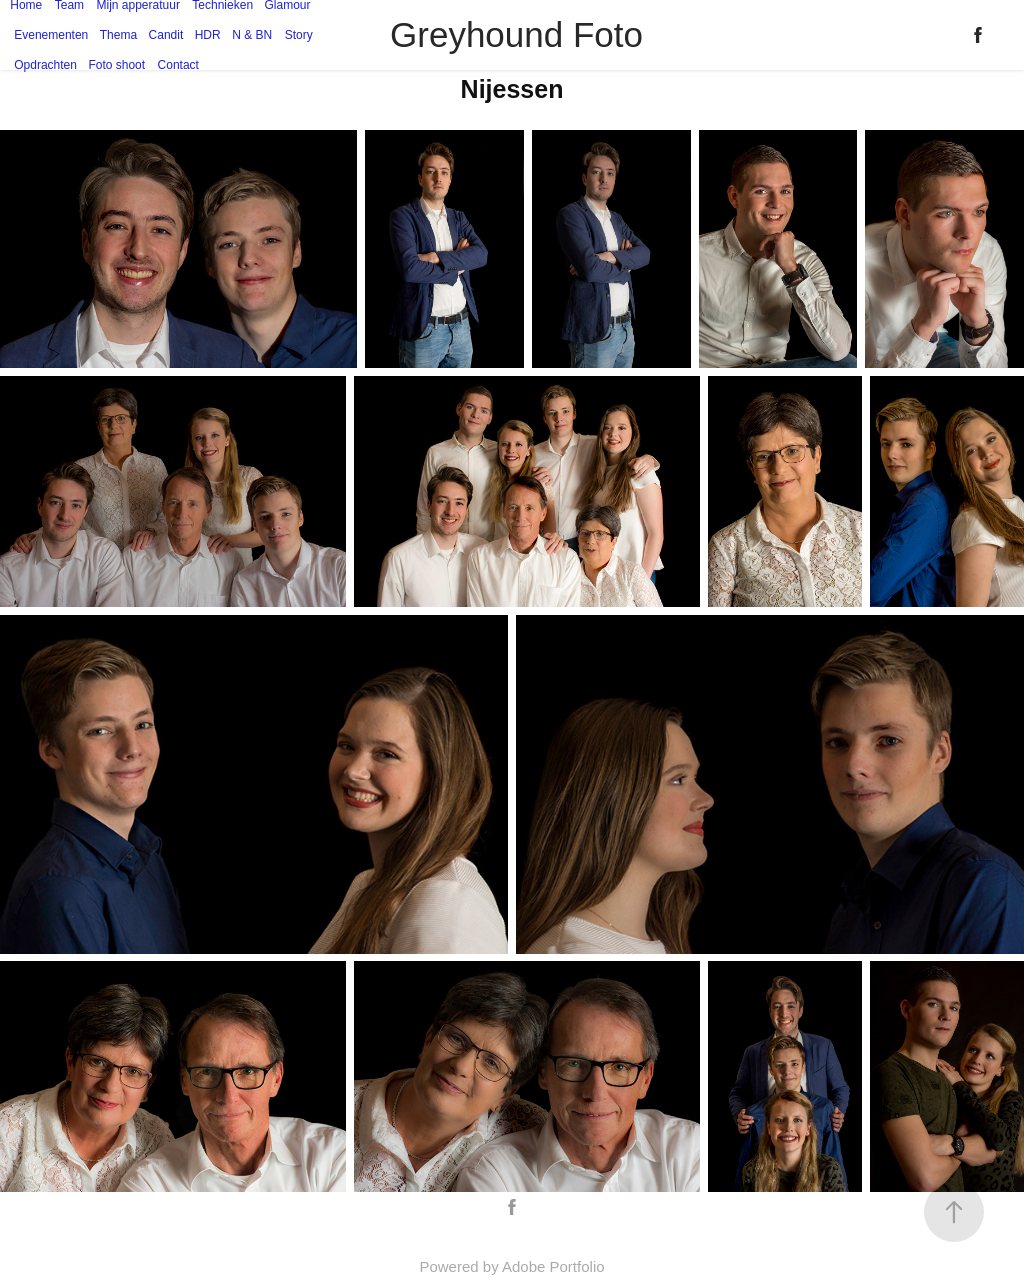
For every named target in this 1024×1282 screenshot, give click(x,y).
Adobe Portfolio (553, 1266)
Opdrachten (45, 65)
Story (299, 35)
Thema (118, 35)
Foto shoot (116, 65)
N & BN (252, 35)
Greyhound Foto (516, 34)
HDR (208, 35)
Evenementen (51, 35)
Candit (166, 35)
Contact (178, 65)
